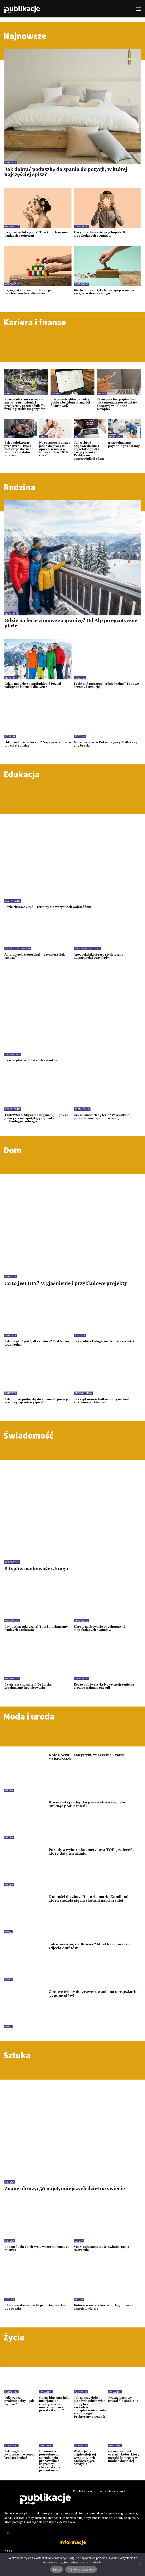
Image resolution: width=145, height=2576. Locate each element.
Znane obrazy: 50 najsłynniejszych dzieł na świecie (64, 2189)
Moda (8, 1931)
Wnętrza (10, 162)
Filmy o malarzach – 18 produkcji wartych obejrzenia (36, 2307)
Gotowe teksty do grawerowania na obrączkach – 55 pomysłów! (94, 1994)
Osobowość (12, 226)
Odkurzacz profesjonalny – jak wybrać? (19, 2401)
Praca (8, 393)
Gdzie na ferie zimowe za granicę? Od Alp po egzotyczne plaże (70, 623)
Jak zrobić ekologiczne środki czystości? (105, 1341)
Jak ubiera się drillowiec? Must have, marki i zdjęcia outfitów (90, 1946)
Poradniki (11, 2391)
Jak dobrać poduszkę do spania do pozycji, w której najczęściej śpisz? (65, 172)
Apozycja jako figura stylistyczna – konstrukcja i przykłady (100, 956)
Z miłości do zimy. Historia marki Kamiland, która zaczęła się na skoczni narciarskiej (89, 1899)
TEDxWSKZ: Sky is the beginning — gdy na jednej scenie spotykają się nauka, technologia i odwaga (36, 1118)
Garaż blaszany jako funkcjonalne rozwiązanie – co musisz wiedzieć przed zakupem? (54, 2404)
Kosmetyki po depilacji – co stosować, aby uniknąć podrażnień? (87, 1804)
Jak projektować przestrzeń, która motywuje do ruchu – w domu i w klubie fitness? (20, 449)
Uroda (9, 1790)
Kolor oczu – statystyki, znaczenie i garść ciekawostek (87, 1757)
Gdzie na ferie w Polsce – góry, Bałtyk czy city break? (105, 744)
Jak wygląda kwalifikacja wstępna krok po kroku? (19, 2455)
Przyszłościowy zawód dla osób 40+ (123, 2399)
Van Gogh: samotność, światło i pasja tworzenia (101, 2248)
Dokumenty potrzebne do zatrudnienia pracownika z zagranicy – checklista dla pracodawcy (49, 2461)
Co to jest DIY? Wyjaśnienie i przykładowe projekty (65, 1283)
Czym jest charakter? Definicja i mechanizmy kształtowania (28, 292)
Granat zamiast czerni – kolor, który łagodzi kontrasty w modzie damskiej (123, 2456)
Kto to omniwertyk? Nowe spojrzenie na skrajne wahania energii (104, 292)
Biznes (55, 393)
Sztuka (9, 2181)
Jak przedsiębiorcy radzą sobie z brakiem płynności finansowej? (70, 403)
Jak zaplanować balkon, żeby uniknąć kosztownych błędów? (101, 1400)
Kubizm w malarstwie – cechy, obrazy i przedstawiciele (103, 2307)
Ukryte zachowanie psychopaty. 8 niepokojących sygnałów (99, 234)
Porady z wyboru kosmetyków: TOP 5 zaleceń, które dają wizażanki (91, 1852)
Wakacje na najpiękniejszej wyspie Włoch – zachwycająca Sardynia (86, 2458)
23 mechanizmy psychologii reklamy (124, 444)
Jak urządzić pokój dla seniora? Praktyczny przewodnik (37, 1343)
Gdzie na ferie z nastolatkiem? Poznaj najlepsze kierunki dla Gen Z (32, 685)
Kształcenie (12, 901)
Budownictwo (83, 1393)
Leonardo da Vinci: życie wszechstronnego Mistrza (37, 2248)
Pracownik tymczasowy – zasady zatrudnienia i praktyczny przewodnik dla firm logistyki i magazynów (24, 404)
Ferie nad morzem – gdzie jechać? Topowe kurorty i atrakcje (106, 685)
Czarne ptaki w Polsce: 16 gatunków (31, 1060)
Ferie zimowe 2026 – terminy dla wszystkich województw (47, 907)
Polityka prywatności (81, 2569)
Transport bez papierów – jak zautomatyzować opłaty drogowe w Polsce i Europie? (117, 404)
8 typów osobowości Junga (36, 1569)
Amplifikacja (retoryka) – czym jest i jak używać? (34, 956)
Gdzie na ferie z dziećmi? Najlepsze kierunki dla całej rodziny (37, 744)
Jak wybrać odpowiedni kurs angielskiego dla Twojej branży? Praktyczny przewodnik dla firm (89, 450)
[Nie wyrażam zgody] (139, 2564)
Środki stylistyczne (17, 948)
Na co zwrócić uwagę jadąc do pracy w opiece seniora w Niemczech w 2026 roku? (54, 449)
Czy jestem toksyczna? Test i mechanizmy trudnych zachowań (36, 234)
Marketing (115, 436)
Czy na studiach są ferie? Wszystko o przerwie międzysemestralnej (101, 1116)
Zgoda (57, 2569)
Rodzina (10, 613)
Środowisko (12, 1054)
